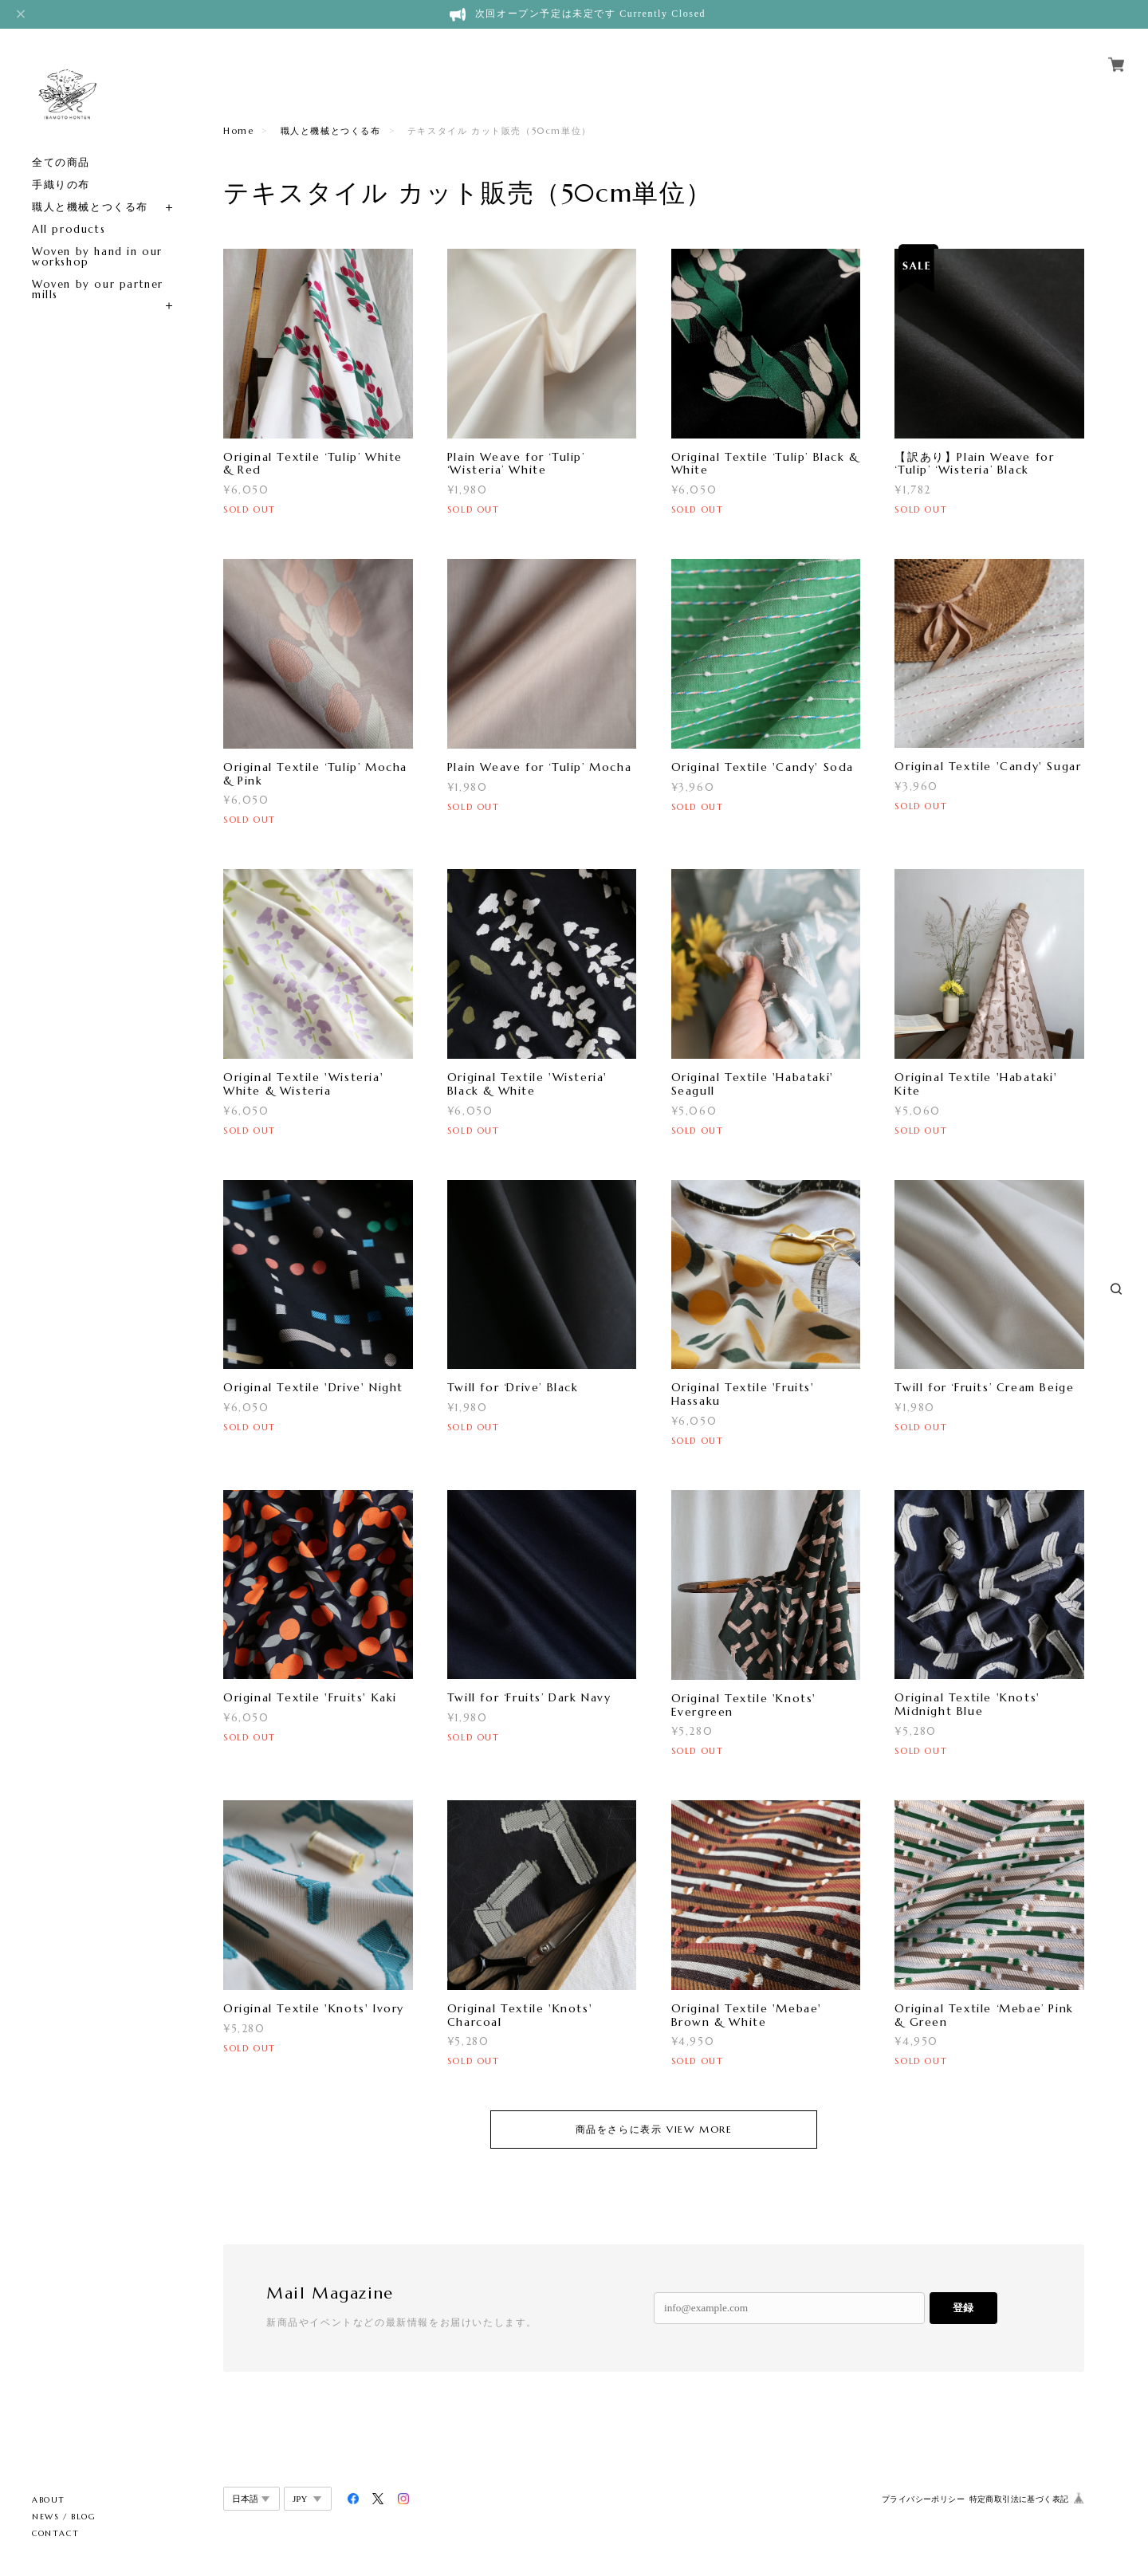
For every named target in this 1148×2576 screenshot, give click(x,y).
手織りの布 (61, 184)
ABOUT (48, 2500)
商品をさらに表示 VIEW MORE (654, 2129)
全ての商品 (61, 162)
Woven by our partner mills (97, 289)
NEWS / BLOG (64, 2516)
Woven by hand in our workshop (97, 256)
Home (238, 130)
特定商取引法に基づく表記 (1019, 2499)
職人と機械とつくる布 (90, 207)
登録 (963, 2308)
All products (68, 229)
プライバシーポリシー (923, 2499)
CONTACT (55, 2533)
